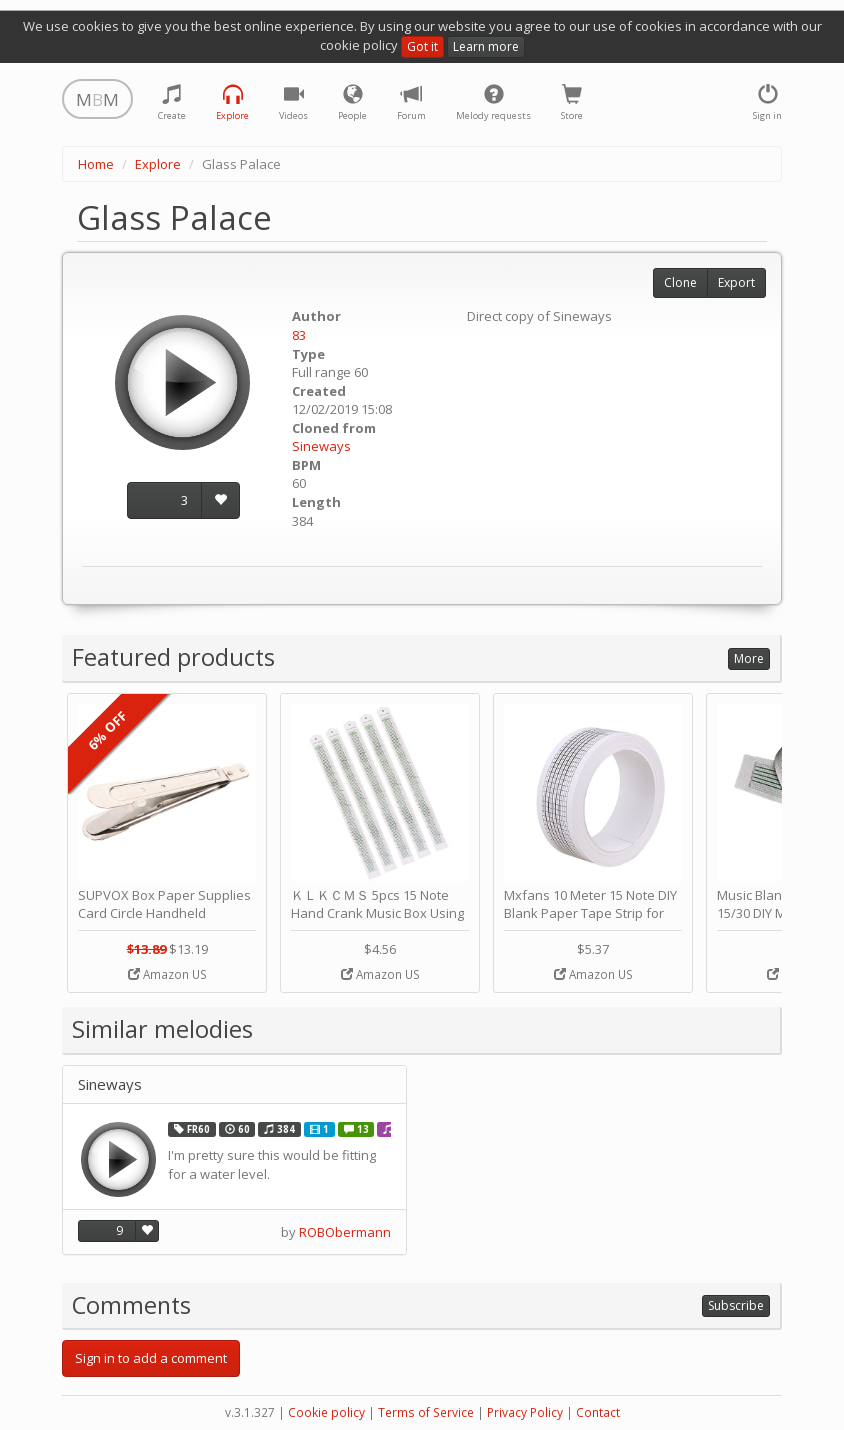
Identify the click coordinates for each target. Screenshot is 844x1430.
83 (299, 335)
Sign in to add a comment (151, 1358)
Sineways (321, 446)
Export (736, 282)
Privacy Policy (525, 1412)
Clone (680, 282)
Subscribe (736, 1305)
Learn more (486, 46)
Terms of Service (426, 1412)
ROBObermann (345, 1232)
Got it (422, 46)
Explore (158, 164)
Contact (598, 1412)
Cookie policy (326, 1412)
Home (96, 164)
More (749, 658)
